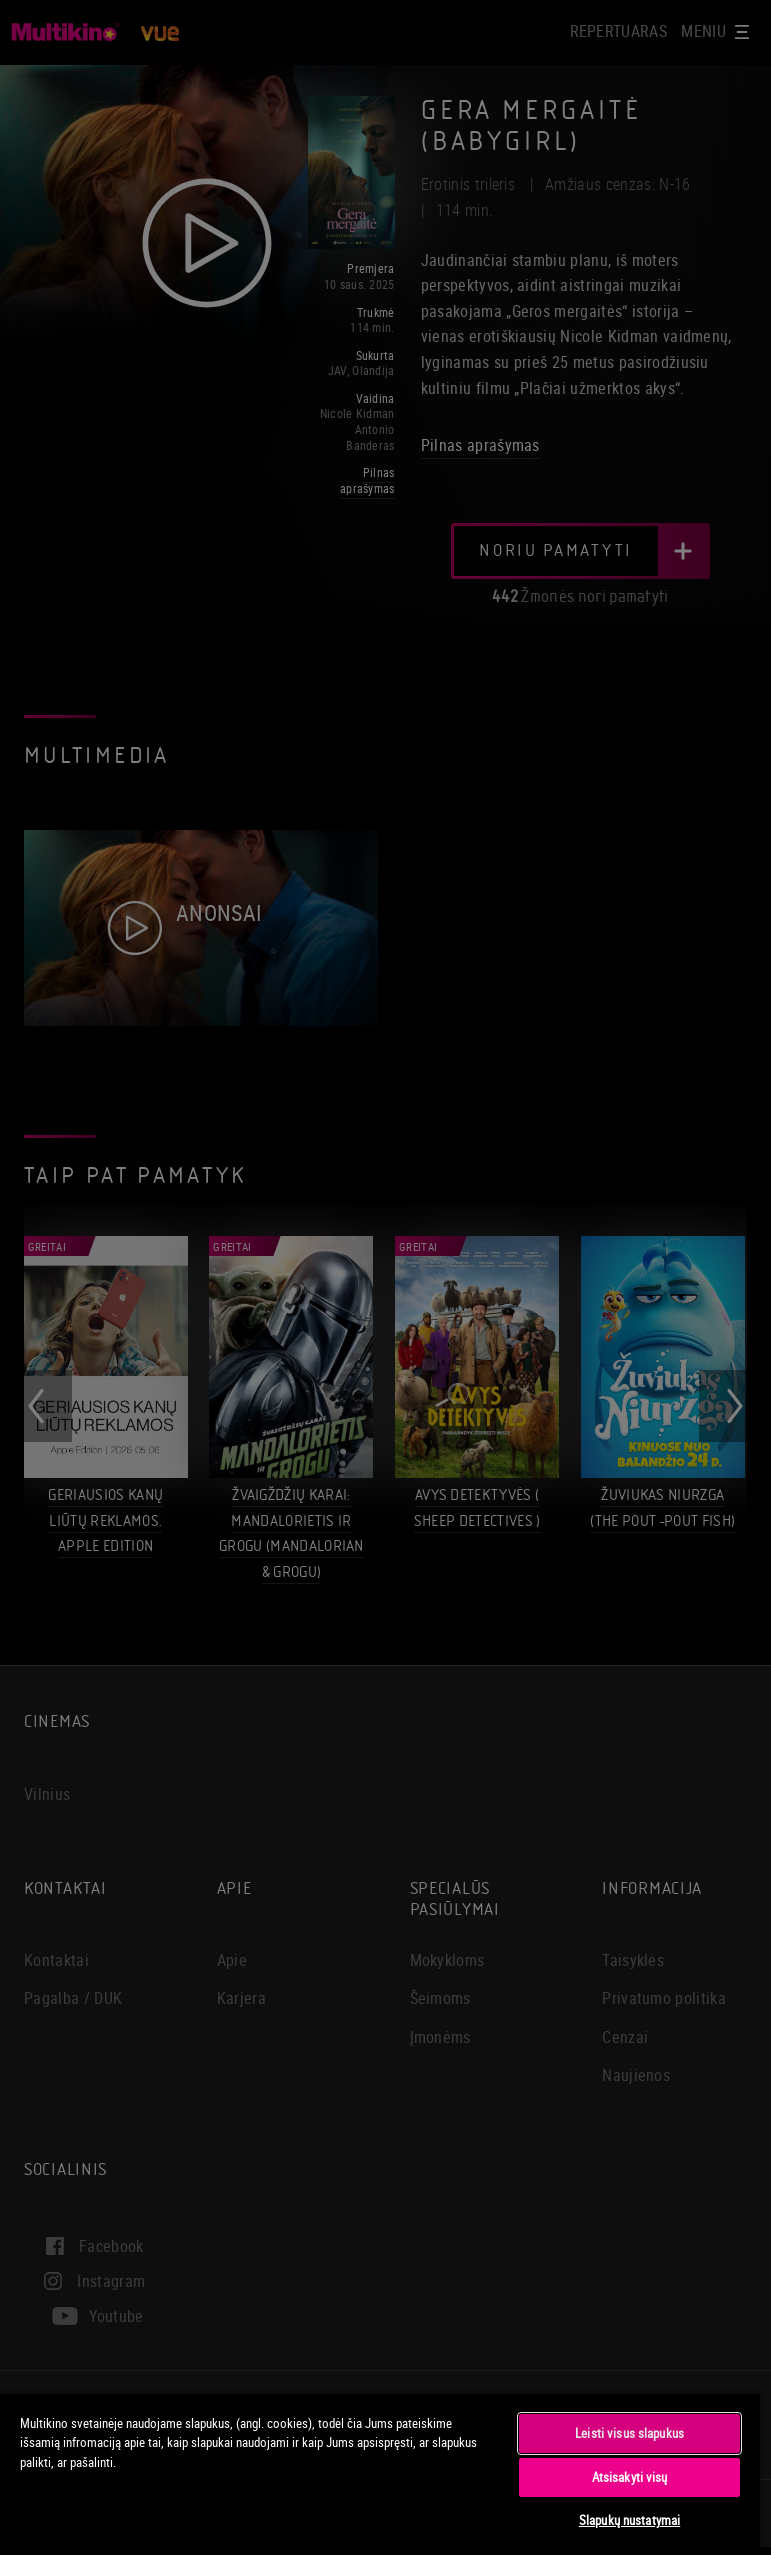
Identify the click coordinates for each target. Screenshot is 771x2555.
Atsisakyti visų (630, 2477)
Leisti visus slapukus (629, 2433)
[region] (380, 2473)
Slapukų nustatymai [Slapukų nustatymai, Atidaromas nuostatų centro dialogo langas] (629, 2520)
